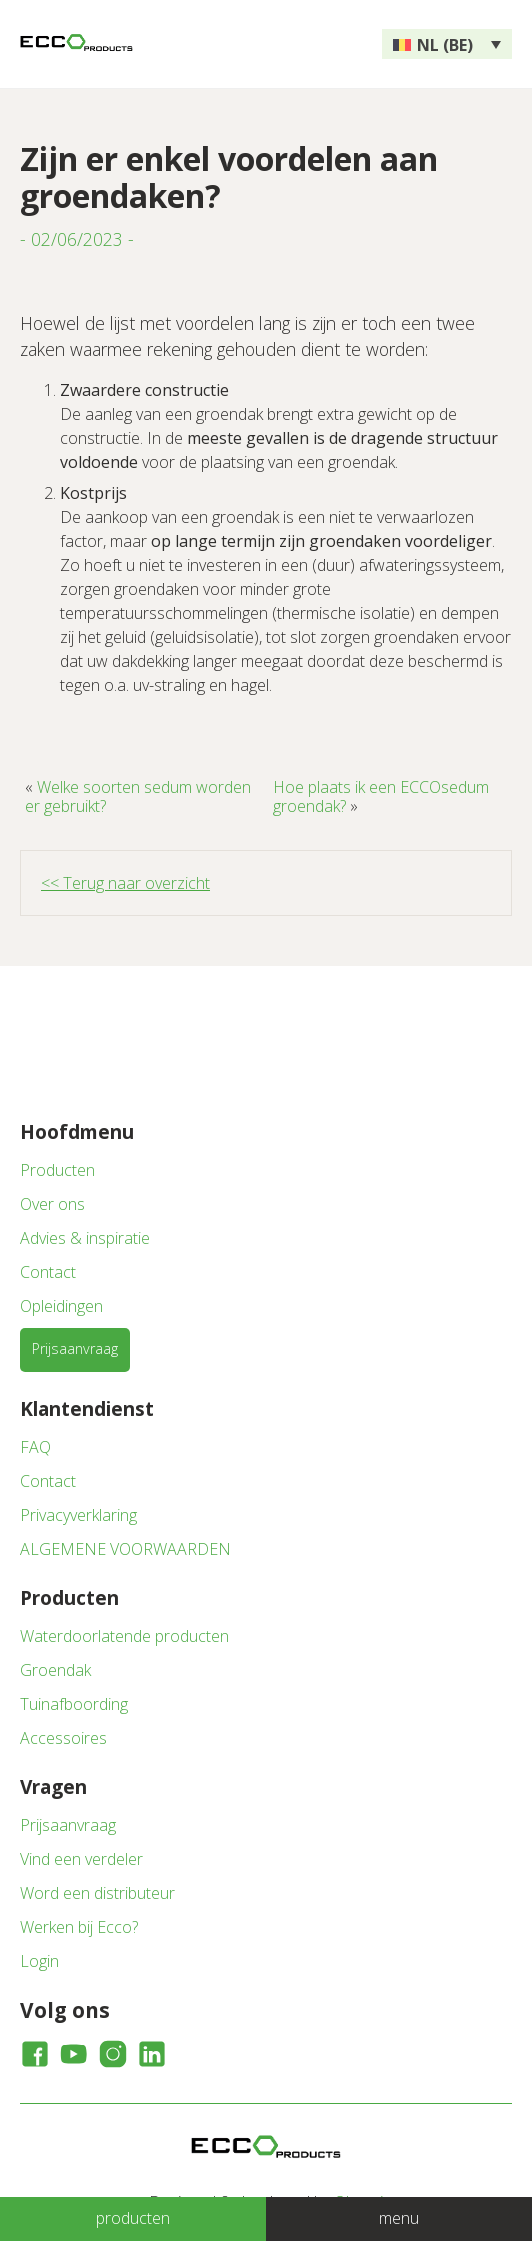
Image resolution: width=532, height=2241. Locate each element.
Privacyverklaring (78, 1515)
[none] (447, 44)
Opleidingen (61, 1306)
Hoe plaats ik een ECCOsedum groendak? (381, 796)
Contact (48, 1272)
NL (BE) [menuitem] (445, 45)
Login (39, 1961)
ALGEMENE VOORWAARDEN (125, 1549)
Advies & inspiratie (85, 1238)
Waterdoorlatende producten (124, 1636)
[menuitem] (447, 44)
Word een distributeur (97, 1893)
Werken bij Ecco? (79, 1927)
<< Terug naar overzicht (125, 883)
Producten (57, 1170)
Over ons (52, 1204)
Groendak (55, 1670)
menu (399, 2218)
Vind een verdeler (81, 1859)
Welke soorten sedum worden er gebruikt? (138, 796)
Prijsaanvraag (75, 1348)
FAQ (35, 1447)
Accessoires (63, 1738)
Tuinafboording (74, 1704)
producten (133, 2218)
